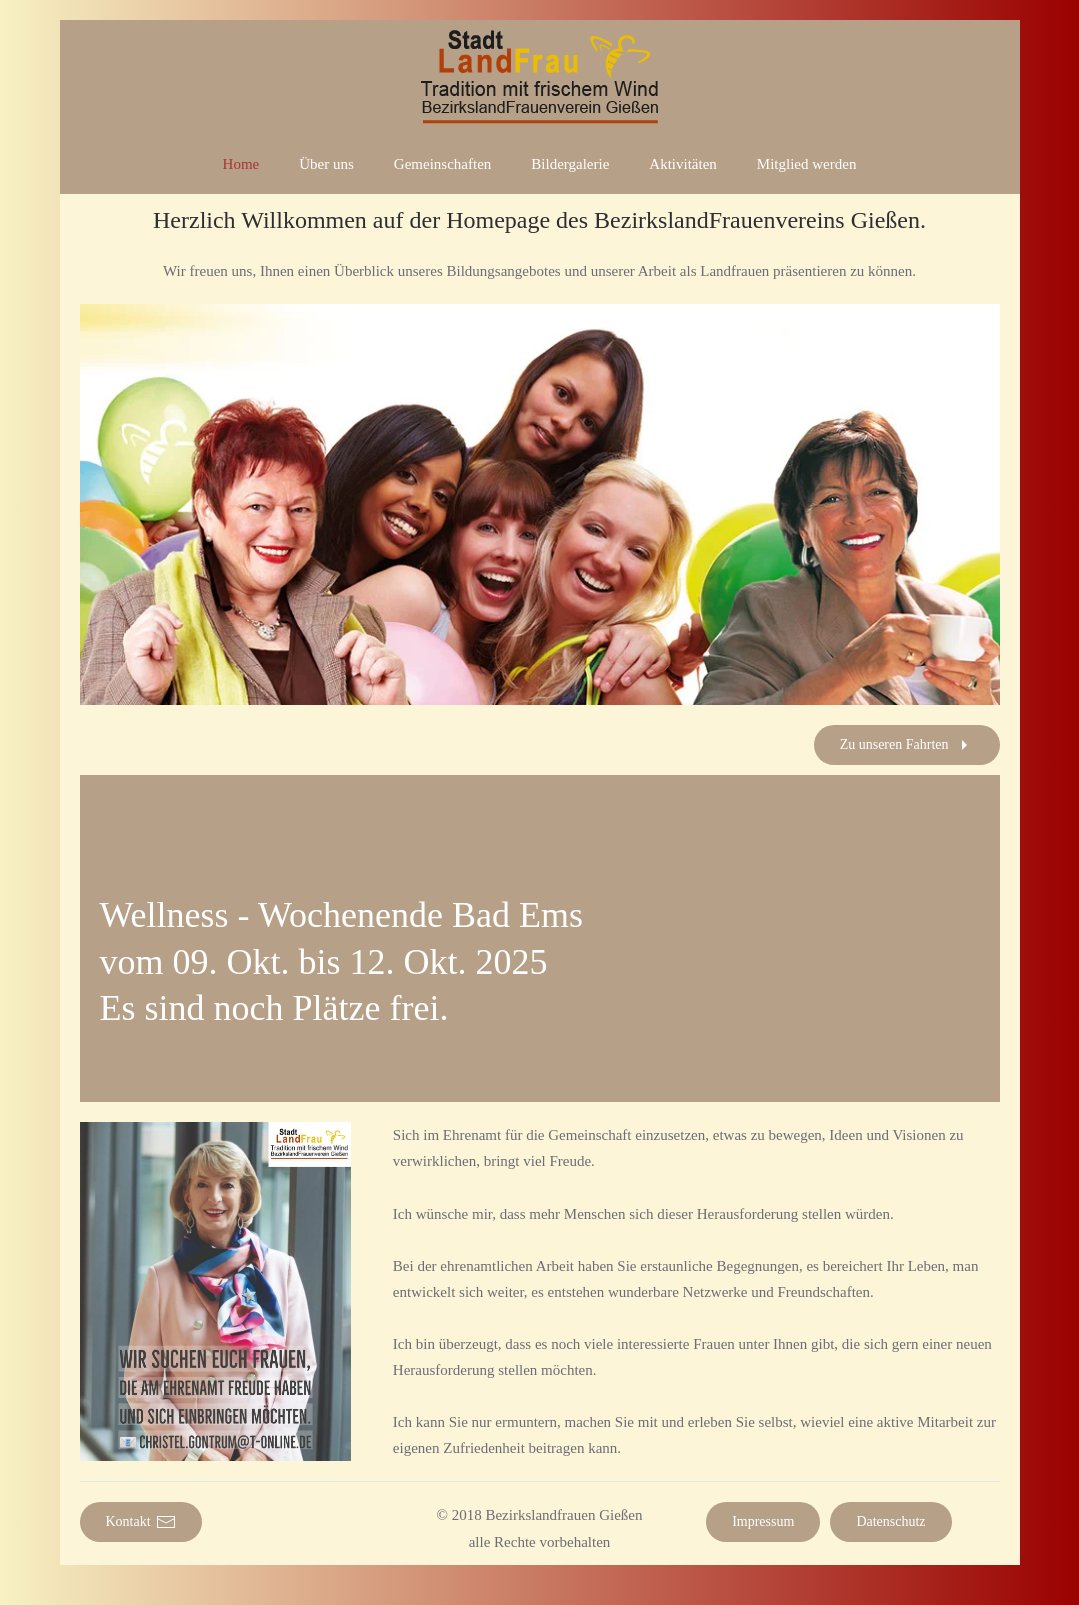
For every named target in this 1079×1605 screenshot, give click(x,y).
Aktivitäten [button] (683, 164)
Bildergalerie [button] (570, 164)
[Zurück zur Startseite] (540, 77)
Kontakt (141, 1522)
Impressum (763, 1521)
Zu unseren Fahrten (907, 745)
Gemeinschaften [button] (442, 164)
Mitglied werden (807, 164)
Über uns (326, 164)
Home (241, 164)
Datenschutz (890, 1521)
